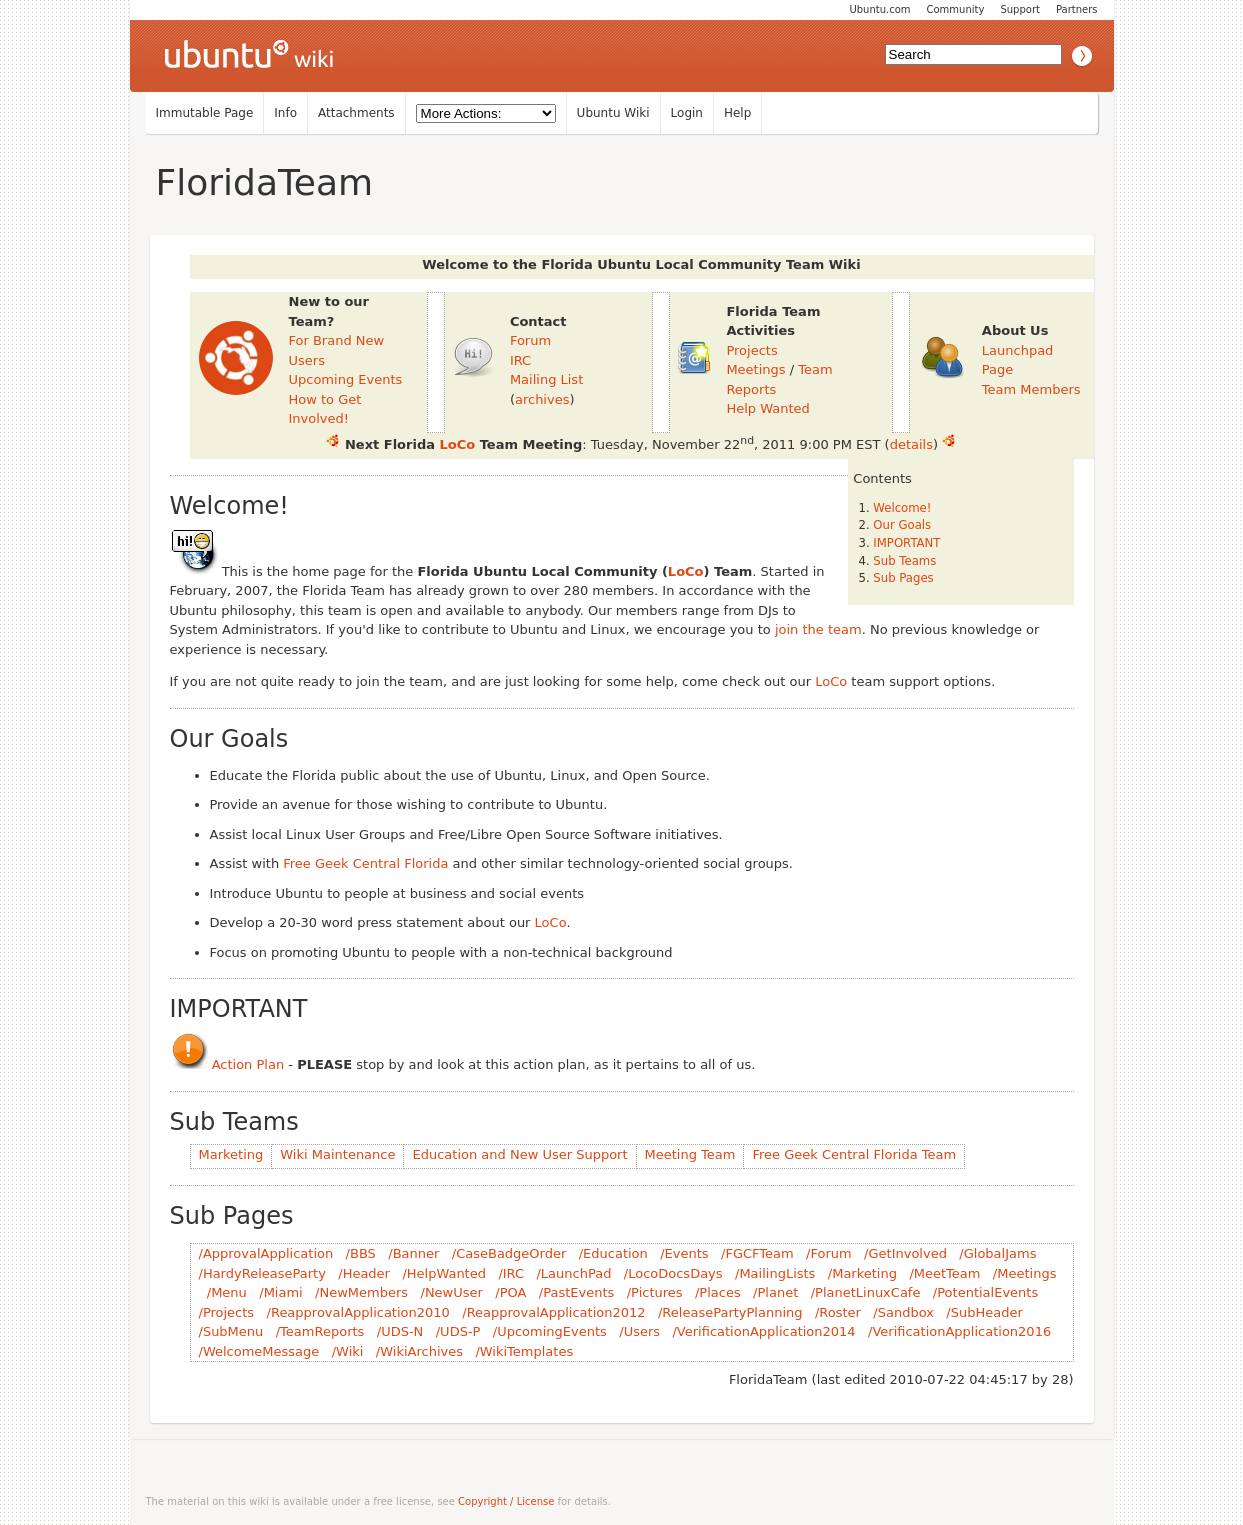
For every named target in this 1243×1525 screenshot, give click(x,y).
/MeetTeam (944, 1273)
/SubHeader (984, 1312)
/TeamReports (320, 1331)
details (911, 444)
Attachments (356, 113)
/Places (718, 1292)
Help (737, 113)
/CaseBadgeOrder (509, 1253)
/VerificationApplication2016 (959, 1331)
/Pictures (655, 1292)
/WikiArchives (419, 1351)
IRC (520, 360)
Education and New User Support (519, 1154)
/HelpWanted (444, 1273)
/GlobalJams (997, 1253)
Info (285, 113)
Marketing (231, 1154)
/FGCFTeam (757, 1253)
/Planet (775, 1292)
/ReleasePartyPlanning (730, 1312)
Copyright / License (506, 1501)
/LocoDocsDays (673, 1273)
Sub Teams (904, 561)
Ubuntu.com (879, 9)
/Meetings (1025, 1273)
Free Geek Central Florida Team (854, 1154)
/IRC (511, 1273)
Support (1020, 9)
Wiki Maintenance (337, 1154)
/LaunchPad (573, 1273)
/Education (613, 1253)
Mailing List (546, 379)
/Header (364, 1273)
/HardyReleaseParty (262, 1273)
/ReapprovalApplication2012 (553, 1312)
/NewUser (452, 1292)
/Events (684, 1253)
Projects (751, 350)
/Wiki (348, 1351)
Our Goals (902, 525)
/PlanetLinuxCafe (866, 1292)
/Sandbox (903, 1312)
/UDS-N (400, 1331)
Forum (530, 340)
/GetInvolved (905, 1253)
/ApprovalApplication (266, 1253)
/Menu (227, 1292)
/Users (639, 1331)
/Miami (280, 1292)
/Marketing (862, 1273)
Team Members (1031, 389)
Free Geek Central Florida (365, 863)
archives (542, 399)
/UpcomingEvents (550, 1331)
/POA (510, 1292)
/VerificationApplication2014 (763, 1331)
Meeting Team (690, 1154)
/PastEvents (577, 1292)
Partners (1077, 9)
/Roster (838, 1312)
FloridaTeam (265, 182)
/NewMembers (361, 1292)
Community (956, 9)
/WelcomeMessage (259, 1351)
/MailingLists (775, 1273)
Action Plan (248, 1064)
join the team (818, 629)
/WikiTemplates (524, 1351)
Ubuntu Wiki (613, 113)
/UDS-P (458, 1331)
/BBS (361, 1253)
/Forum (829, 1253)
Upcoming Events (346, 379)
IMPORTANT (906, 543)
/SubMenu (231, 1331)
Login (687, 113)
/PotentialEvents (985, 1292)
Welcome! (902, 508)
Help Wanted (767, 408)
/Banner (413, 1253)
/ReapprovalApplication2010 (358, 1312)
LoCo (458, 444)
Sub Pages (903, 578)
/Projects (227, 1312)
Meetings (755, 369)
